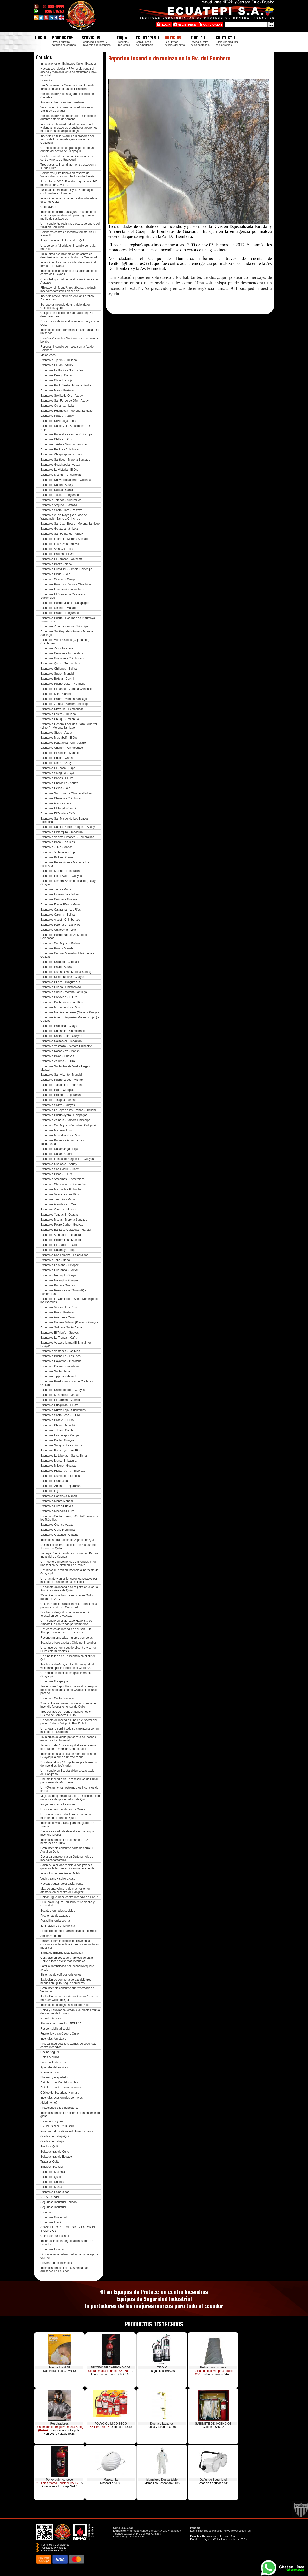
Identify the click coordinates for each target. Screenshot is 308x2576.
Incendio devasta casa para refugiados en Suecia (67, 1824)
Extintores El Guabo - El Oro (58, 1245)
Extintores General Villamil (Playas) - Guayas (69, 1322)
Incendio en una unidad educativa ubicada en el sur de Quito (69, 200)
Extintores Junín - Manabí (56, 847)
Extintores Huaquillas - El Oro (59, 1405)
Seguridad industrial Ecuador (58, 2202)
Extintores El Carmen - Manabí (60, 1400)
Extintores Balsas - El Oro (56, 778)
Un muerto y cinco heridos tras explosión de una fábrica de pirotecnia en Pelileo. (68, 1563)
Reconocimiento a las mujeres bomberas (66, 1637)
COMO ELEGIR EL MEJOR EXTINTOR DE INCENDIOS (68, 2229)
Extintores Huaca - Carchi (56, 758)
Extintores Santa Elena (55, 1371)
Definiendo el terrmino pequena (60, 2087)
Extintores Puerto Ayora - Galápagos (63, 1115)
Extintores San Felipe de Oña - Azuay (64, 400)
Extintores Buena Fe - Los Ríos (60, 1356)
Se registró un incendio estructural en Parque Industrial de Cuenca (69, 1555)
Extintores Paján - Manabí (57, 948)
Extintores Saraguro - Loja (57, 773)
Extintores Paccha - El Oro (57, 554)
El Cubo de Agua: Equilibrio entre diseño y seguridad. (67, 1903)
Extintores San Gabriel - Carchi (60, 1169)
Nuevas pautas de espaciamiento (61, 1883)
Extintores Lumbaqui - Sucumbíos (62, 589)
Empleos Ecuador (51, 2166)
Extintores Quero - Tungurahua (60, 663)
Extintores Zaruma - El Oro (57, 1061)
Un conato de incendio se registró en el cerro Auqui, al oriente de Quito (69, 1588)
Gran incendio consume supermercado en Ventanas (67, 1989)
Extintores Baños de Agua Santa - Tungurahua (62, 1142)
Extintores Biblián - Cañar (56, 857)
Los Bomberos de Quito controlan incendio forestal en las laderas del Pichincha (67, 87)
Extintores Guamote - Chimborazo (62, 658)
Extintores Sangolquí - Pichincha (61, 1445)
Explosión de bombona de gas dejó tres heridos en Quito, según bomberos (65, 1981)
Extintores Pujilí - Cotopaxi (57, 1090)
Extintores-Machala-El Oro (57, 1511)
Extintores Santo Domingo (57, 1698)
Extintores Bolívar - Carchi (57, 678)
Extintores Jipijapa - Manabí (58, 1376)
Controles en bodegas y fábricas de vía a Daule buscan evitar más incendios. (66, 1959)
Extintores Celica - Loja (55, 788)
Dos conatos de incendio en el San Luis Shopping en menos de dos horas (65, 1630)
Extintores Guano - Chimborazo (60, 987)
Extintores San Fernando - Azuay (61, 533)
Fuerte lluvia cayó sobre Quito (59, 2033)
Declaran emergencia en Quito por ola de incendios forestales (66, 1858)
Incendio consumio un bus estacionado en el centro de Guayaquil (68, 272)
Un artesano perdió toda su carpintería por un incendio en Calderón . (69, 1730)
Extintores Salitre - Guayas (57, 1105)
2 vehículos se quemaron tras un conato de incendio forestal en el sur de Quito (68, 1705)
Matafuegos (48, 355)
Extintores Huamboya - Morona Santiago (66, 410)
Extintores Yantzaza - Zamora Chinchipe (66, 1046)
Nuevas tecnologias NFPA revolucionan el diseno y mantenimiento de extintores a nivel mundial (68, 72)
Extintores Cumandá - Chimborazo (62, 1031)
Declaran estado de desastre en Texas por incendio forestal (67, 1833)
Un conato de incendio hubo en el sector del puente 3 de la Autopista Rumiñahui (68, 1721)
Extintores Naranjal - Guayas (58, 1275)
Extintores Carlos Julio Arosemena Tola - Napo (66, 427)
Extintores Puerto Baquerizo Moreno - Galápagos (64, 936)
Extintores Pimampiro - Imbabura (61, 832)
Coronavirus (48, 206)
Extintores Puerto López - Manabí (61, 1079)
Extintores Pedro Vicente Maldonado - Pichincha (64, 864)
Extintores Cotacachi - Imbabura (61, 1041)
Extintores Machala (52, 2171)
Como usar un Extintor (54, 2236)
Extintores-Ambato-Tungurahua (60, 1486)
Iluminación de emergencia (57, 1925)
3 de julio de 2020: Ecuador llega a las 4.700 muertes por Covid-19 (68, 183)
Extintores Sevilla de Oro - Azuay (61, 395)
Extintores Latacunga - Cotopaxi (61, 1435)
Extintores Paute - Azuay (56, 967)
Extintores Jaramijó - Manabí (58, 1199)
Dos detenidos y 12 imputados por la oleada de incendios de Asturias (68, 1764)
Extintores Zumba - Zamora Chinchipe (64, 704)
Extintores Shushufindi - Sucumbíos (63, 1184)
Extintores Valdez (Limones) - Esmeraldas (67, 837)
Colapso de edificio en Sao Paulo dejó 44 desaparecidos (66, 314)
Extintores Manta (51, 2187)
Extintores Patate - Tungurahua (60, 613)
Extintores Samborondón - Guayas (62, 1390)
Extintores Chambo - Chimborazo (61, 798)
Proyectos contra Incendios (57, 1804)
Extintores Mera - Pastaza (57, 390)
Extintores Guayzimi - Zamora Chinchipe (66, 569)
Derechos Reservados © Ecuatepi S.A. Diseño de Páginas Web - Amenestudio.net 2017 (218, 2538)
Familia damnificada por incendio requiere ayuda (67, 1968)
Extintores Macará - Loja (56, 1130)
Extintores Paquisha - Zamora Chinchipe (66, 434)
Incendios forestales (53, 2038)
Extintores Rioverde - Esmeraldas (61, 709)
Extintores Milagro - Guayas (58, 1465)
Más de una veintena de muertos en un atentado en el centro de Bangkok (65, 1890)
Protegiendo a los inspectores (59, 2107)
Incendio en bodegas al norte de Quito (64, 2005)
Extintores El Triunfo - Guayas (59, 1332)
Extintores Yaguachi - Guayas (59, 1214)
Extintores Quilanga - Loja (57, 405)
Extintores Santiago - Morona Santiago (65, 459)
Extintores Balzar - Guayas (57, 1285)
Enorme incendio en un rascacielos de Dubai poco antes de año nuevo (69, 1780)
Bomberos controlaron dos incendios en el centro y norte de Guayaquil (67, 158)
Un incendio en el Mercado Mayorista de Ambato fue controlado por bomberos (66, 1622)
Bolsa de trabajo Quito (54, 2151)
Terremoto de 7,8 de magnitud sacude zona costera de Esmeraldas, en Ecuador (68, 1747)
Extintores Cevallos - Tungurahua (61, 653)
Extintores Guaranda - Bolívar (59, 1270)
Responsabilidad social (55, 2028)
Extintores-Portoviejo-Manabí (59, 1496)
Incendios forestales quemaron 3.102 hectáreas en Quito (64, 1841)
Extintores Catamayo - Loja (57, 1250)
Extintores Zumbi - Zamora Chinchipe (64, 626)
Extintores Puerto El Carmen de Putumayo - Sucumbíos (68, 619)
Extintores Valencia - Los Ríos (59, 1194)
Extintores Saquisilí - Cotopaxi (59, 961)
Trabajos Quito (49, 2161)
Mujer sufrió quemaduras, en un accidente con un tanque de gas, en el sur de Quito (70, 1797)
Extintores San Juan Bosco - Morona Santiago (70, 523)
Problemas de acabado (55, 1915)
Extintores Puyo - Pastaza (57, 1312)
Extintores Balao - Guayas (57, 1056)
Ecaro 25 (46, 80)
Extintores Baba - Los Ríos (57, 842)
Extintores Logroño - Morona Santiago (64, 538)
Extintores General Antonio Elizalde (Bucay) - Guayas (69, 882)
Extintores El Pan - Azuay (56, 365)
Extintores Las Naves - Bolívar (59, 544)
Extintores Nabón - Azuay (56, 485)
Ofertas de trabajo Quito (55, 2136)
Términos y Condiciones (55, 2544)
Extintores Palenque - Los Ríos (60, 924)
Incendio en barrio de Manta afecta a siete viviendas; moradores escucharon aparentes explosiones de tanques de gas (68, 128)
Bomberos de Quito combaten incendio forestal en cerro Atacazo (65, 1614)
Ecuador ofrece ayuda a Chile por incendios (68, 1642)
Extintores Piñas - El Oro (56, 1174)
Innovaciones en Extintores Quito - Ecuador (68, 63)
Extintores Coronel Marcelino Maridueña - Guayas (67, 955)
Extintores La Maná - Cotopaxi (59, 1265)
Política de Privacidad (53, 2547)
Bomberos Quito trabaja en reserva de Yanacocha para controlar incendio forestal (67, 174)
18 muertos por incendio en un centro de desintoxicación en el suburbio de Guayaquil (68, 255)
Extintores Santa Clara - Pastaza (61, 510)
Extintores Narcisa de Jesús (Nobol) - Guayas (69, 1012)
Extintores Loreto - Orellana (58, 714)
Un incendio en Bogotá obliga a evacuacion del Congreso (68, 1772)
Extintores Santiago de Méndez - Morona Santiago (66, 633)
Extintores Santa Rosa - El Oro (60, 1415)
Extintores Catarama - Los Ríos (60, 909)
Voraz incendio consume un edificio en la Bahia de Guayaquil (66, 109)
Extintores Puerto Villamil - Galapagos (64, 603)
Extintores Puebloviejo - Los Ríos (61, 1002)
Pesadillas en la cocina (55, 1920)
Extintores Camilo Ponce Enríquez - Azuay (67, 827)
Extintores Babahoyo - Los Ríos (60, 1450)
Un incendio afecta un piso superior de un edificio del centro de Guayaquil (67, 149)
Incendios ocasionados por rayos (61, 2097)
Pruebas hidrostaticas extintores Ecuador (66, 2131)
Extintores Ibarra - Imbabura (58, 1460)
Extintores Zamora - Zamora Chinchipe (65, 1120)
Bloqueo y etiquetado (54, 2077)
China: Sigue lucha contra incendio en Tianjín (69, 1897)
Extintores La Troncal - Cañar (59, 1337)
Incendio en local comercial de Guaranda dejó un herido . (69, 331)
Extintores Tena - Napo (55, 1260)
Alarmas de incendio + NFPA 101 (61, 2023)
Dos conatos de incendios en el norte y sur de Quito (69, 323)
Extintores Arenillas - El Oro (58, 1204)
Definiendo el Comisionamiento (60, 2082)
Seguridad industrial (53, 2207)
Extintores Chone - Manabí (57, 1425)
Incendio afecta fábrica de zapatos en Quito (68, 1540)
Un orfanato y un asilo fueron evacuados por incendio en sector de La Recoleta (68, 1580)
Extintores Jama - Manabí (56, 889)
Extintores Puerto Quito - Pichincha (62, 683)
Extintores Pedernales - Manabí (60, 1240)
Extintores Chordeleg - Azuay (59, 783)
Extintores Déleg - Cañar (56, 375)
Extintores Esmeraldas (54, 1481)
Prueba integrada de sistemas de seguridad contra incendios (68, 2045)
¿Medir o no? (49, 2102)
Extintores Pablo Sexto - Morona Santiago (67, 385)
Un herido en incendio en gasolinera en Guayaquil (65, 1674)
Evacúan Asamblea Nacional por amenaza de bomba (69, 340)
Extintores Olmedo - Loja (56, 380)
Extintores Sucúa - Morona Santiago (63, 992)
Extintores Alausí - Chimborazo (60, 919)
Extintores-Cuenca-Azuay (56, 1524)
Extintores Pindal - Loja (55, 574)
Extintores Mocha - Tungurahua (60, 474)
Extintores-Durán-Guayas (56, 1506)
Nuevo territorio (50, 2072)
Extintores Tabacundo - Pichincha (61, 1084)
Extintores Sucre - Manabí (57, 673)
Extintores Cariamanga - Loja (59, 1149)
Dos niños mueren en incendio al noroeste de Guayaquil (69, 1571)
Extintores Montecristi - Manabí (60, 1395)
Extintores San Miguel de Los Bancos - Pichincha (65, 820)
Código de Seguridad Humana (59, 2092)
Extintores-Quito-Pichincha (57, 1529)
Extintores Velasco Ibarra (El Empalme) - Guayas (66, 1344)
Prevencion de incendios (56, 2262)
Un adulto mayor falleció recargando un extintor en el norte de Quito (65, 1816)
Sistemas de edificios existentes (60, 1974)
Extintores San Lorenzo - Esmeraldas (64, 1255)
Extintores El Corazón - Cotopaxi (61, 559)
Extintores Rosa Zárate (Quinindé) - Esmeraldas (63, 1292)
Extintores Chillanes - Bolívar (58, 668)
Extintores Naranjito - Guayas (59, 1280)
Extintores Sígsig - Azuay (56, 732)
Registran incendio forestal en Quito (63, 240)
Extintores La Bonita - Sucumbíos (61, 370)
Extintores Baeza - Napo (56, 564)
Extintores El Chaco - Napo (57, 768)
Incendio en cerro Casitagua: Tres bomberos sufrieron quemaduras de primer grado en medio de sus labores (68, 215)
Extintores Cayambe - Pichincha (61, 1361)
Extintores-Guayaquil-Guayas (59, 1534)
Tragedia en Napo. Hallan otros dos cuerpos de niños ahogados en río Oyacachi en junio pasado (68, 1690)
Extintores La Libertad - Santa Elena (63, 1455)
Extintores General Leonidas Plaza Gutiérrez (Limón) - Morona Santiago (68, 725)
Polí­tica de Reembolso (54, 2550)
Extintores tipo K (50, 2222)
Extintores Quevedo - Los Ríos (60, 1475)
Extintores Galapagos (54, 1681)
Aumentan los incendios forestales (62, 102)
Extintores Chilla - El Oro (56, 439)
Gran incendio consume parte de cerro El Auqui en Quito (66, 1850)
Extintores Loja (49, 1491)
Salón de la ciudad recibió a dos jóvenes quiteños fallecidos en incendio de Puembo (67, 1866)
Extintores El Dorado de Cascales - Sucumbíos (62, 596)
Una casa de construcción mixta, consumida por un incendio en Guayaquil (68, 1605)
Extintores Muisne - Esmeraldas (60, 870)
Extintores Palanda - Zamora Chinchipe (65, 584)
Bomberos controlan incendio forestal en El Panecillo (68, 233)
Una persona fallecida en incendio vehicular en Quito (68, 247)
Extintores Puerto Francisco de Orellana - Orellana (66, 1383)
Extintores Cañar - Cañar (56, 1154)
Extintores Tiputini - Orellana (58, 360)
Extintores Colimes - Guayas (58, 899)
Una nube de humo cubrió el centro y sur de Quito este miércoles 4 (68, 1649)
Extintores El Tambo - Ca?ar (58, 813)
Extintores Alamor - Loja (55, 803)
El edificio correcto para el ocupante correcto (68, 1930)
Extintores (46, 2212)
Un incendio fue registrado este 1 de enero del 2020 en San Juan (70, 225)
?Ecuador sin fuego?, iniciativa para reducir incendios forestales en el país (68, 289)
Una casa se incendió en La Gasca (62, 1809)
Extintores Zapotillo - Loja (56, 648)
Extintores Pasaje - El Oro (57, 1420)
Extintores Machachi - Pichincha (61, 1189)
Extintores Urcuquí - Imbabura (59, 719)
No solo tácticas (50, 2018)
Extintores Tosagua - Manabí (58, 1100)
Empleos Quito (49, 2146)
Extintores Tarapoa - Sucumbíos (61, 500)
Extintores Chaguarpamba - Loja (61, 454)
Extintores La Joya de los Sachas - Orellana (68, 1110)
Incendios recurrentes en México (61, 1873)
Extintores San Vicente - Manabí (61, 1074)
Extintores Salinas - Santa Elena (61, 1327)
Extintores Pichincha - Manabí (59, 753)
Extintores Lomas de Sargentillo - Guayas (67, 1159)
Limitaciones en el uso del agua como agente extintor (69, 2256)
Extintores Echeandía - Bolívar (59, 894)
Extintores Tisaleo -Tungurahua (60, 495)
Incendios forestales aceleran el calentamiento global (70, 2114)
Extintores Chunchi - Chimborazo (61, 747)
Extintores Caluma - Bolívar (58, 914)
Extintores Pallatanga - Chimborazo (63, 742)
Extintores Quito (50, 2177)
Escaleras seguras (52, 2121)
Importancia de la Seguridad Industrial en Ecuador (66, 2242)
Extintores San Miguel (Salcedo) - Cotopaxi (68, 1125)
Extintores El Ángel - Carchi (58, 808)
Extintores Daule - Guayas (57, 1440)
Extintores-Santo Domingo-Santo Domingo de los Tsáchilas (69, 1518)
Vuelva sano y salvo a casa (57, 1878)
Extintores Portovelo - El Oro (58, 997)
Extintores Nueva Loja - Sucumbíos (63, 1410)
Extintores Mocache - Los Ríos (60, 1007)
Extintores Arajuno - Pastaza (58, 505)
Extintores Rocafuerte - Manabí (60, 1051)
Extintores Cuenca (52, 2182)
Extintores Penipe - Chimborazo (60, 449)
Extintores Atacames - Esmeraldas (62, 1179)
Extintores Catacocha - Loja (58, 929)
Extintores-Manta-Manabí (56, 1501)
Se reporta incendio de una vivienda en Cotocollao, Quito (65, 306)
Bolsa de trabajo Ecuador (56, 2156)
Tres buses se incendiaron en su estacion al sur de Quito (68, 166)
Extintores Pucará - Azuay (57, 415)
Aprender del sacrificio (54, 2067)
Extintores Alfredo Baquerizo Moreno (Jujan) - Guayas (69, 1019)
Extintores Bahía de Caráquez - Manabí (65, 1229)
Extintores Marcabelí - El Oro (58, 737)
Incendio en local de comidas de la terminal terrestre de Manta (68, 264)
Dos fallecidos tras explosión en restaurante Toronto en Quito (68, 1546)
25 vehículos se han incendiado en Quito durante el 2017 (66, 1597)
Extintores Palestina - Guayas (59, 1026)
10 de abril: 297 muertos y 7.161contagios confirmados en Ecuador (67, 191)
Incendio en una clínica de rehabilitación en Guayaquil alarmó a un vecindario (68, 1755)
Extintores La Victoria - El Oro (59, 469)
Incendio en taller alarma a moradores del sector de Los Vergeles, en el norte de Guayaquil (67, 139)
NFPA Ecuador (49, 2197)
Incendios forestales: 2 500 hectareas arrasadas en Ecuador (64, 2269)
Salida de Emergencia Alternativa (61, 1952)
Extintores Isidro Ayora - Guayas (61, 876)
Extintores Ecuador (52, 2249)
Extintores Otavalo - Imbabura (59, 1366)
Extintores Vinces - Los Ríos (58, 1307)
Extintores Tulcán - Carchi (56, 1430)
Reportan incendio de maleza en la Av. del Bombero (67, 348)
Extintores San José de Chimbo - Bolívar (66, 793)
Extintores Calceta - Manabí (58, 1209)
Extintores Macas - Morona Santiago (63, 1219)
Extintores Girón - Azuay (55, 763)
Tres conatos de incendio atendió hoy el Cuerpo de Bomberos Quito (65, 1713)
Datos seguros (49, 2057)
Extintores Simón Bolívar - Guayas (62, 977)
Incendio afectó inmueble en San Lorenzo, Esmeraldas (67, 297)
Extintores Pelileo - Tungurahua (60, 1095)
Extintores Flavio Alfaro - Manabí (61, 904)
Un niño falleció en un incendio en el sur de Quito (68, 1657)
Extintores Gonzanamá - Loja (59, 528)
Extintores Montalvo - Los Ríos (60, 1135)
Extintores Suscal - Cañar (56, 490)
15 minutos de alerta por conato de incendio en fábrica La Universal (68, 1738)
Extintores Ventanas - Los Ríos (60, 1351)
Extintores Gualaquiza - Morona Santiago (66, 972)
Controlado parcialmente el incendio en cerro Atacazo (69, 281)
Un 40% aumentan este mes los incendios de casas (69, 1789)
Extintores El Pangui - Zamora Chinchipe (66, 688)
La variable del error (53, 2062)
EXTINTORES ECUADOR (57, 2126)
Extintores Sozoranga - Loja (58, 421)
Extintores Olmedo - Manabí (58, 608)
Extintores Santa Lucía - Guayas (61, 1036)
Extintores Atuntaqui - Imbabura (60, 1234)
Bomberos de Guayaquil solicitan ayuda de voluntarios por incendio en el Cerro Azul (67, 1666)
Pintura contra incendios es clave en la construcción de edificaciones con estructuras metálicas (69, 1944)
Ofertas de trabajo (52, 2141)
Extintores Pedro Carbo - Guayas (61, 1224)
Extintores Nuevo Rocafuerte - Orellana (65, 479)
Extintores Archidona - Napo (58, 852)
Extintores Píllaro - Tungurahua (60, 982)
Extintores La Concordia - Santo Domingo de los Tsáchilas (69, 1300)
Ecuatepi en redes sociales (57, 1910)
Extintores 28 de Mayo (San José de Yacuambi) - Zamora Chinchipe (63, 517)
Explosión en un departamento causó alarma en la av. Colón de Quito (69, 1998)
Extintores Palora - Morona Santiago (63, 699)
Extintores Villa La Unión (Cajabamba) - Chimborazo (65, 641)
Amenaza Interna (51, 1936)
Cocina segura (49, 2052)
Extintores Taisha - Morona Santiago (63, 444)
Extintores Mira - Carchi (55, 694)
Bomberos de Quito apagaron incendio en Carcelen (67, 95)
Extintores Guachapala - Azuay (60, 464)
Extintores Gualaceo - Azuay (58, 1164)
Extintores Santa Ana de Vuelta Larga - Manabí (65, 1068)
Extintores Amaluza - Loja (56, 549)
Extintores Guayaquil (53, 2217)
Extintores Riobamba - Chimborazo (62, 1470)
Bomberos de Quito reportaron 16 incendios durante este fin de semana (68, 117)
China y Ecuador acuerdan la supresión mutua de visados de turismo (70, 2011)
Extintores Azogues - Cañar (58, 1317)
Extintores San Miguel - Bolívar (60, 943)
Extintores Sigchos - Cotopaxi (59, 579)
